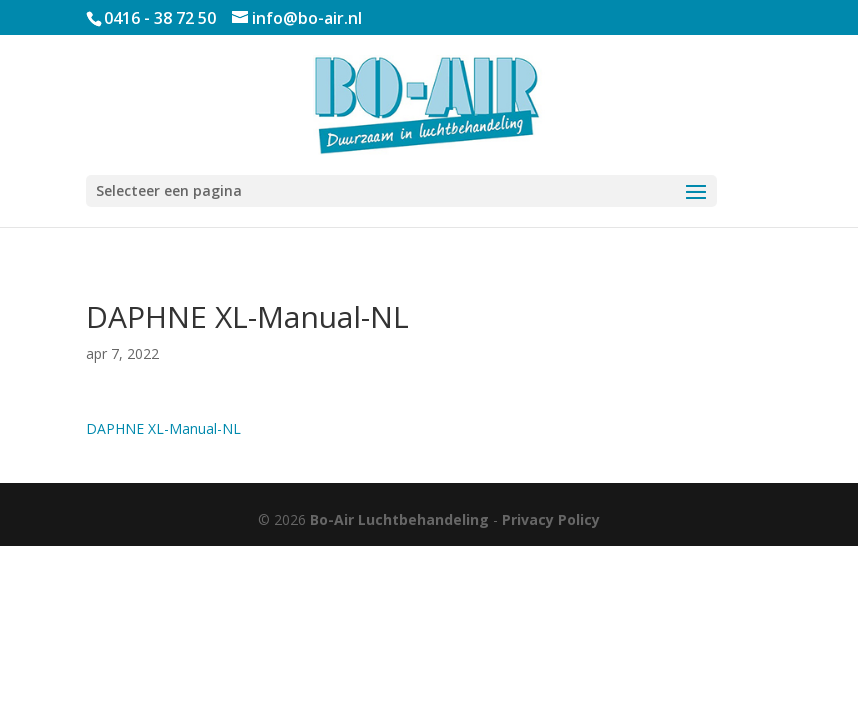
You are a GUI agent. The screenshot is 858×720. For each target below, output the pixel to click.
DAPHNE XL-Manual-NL (163, 428)
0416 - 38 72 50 (160, 18)
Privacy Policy (551, 519)
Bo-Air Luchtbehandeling (399, 519)
